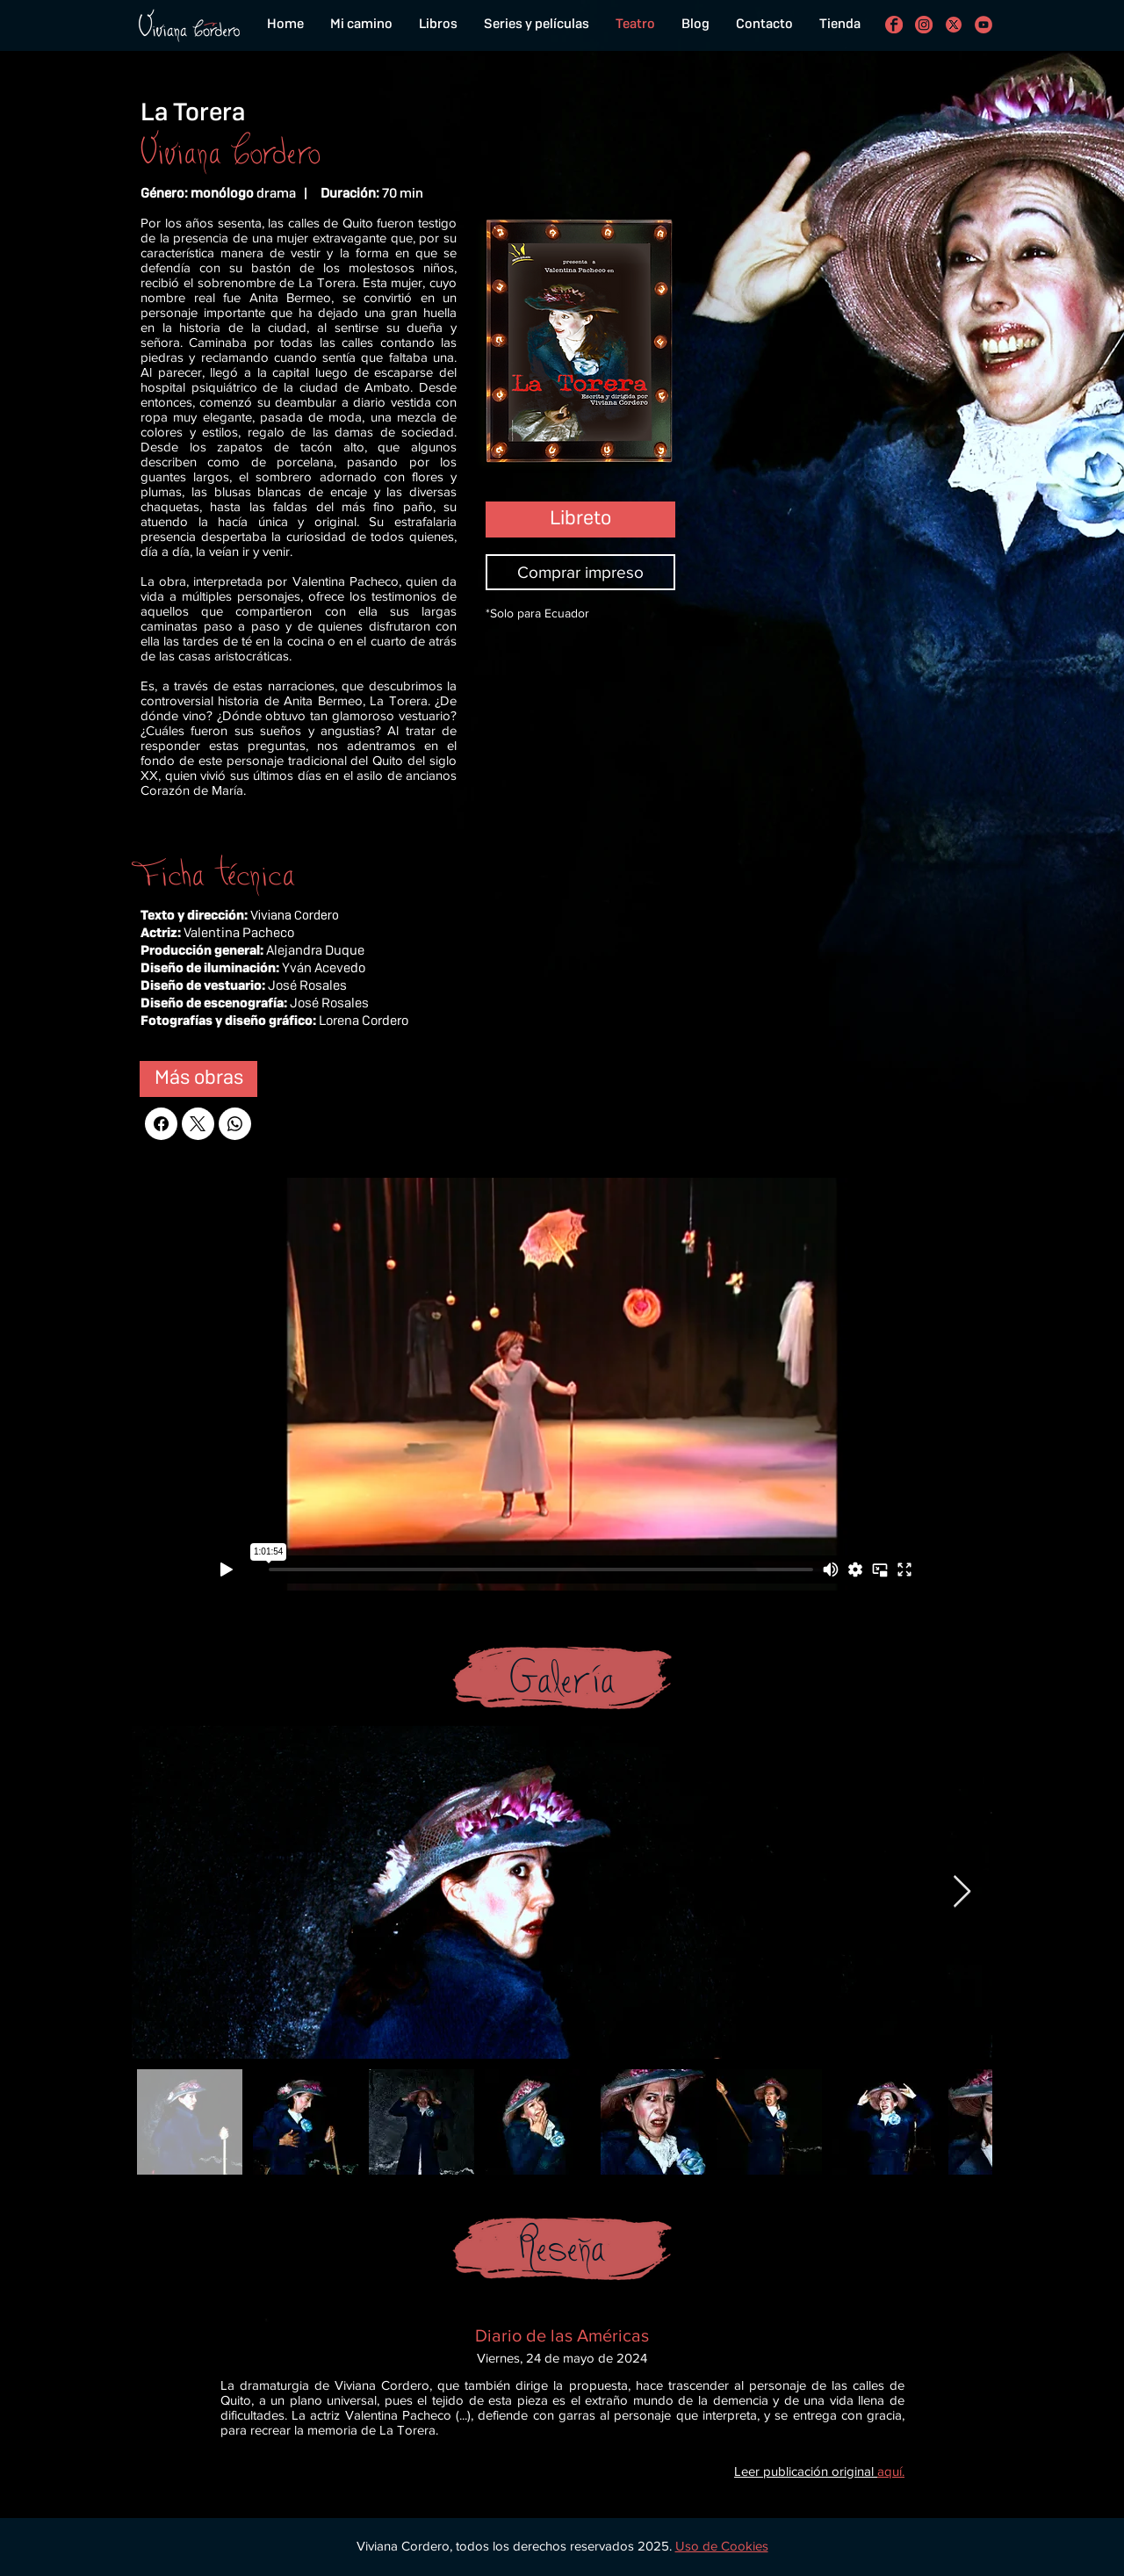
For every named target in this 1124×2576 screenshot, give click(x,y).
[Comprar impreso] (580, 572)
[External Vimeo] (562, 1384)
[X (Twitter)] (198, 1124)
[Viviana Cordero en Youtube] (983, 24)
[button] (721, 2545)
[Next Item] (962, 1892)
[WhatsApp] (235, 1124)
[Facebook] (161, 1124)
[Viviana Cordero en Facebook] (894, 24)
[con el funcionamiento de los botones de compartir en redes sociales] (953, 24)
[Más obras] (198, 1079)
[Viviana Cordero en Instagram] (924, 24)
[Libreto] (580, 519)
